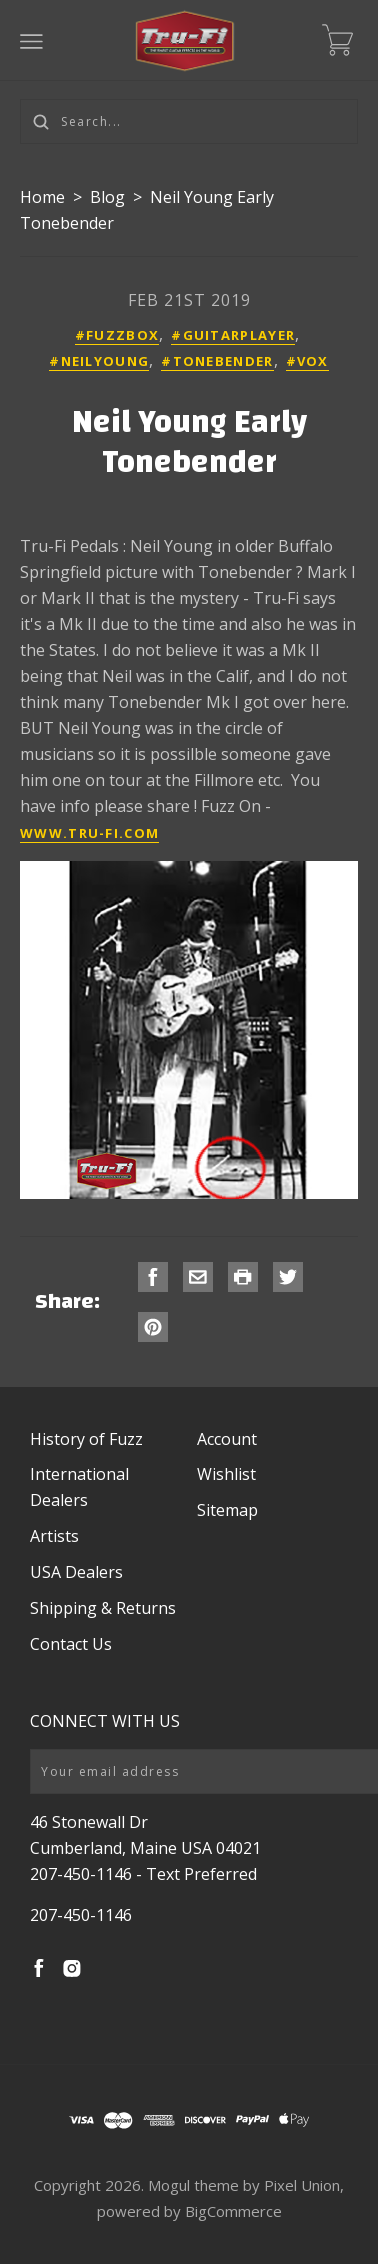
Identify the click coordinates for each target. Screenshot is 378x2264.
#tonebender (217, 361)
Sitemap (227, 1510)
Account (227, 1439)
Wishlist (226, 1474)
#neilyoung (99, 361)
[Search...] (189, 121)
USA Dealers (76, 1572)
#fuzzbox (117, 335)
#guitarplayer (233, 335)
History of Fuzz (86, 1439)
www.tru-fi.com (89, 833)
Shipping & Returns (103, 1608)
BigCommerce (233, 2211)
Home (42, 197)
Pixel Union (302, 2185)
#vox (307, 361)
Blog (107, 197)
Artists (54, 1536)
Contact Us (71, 1644)
